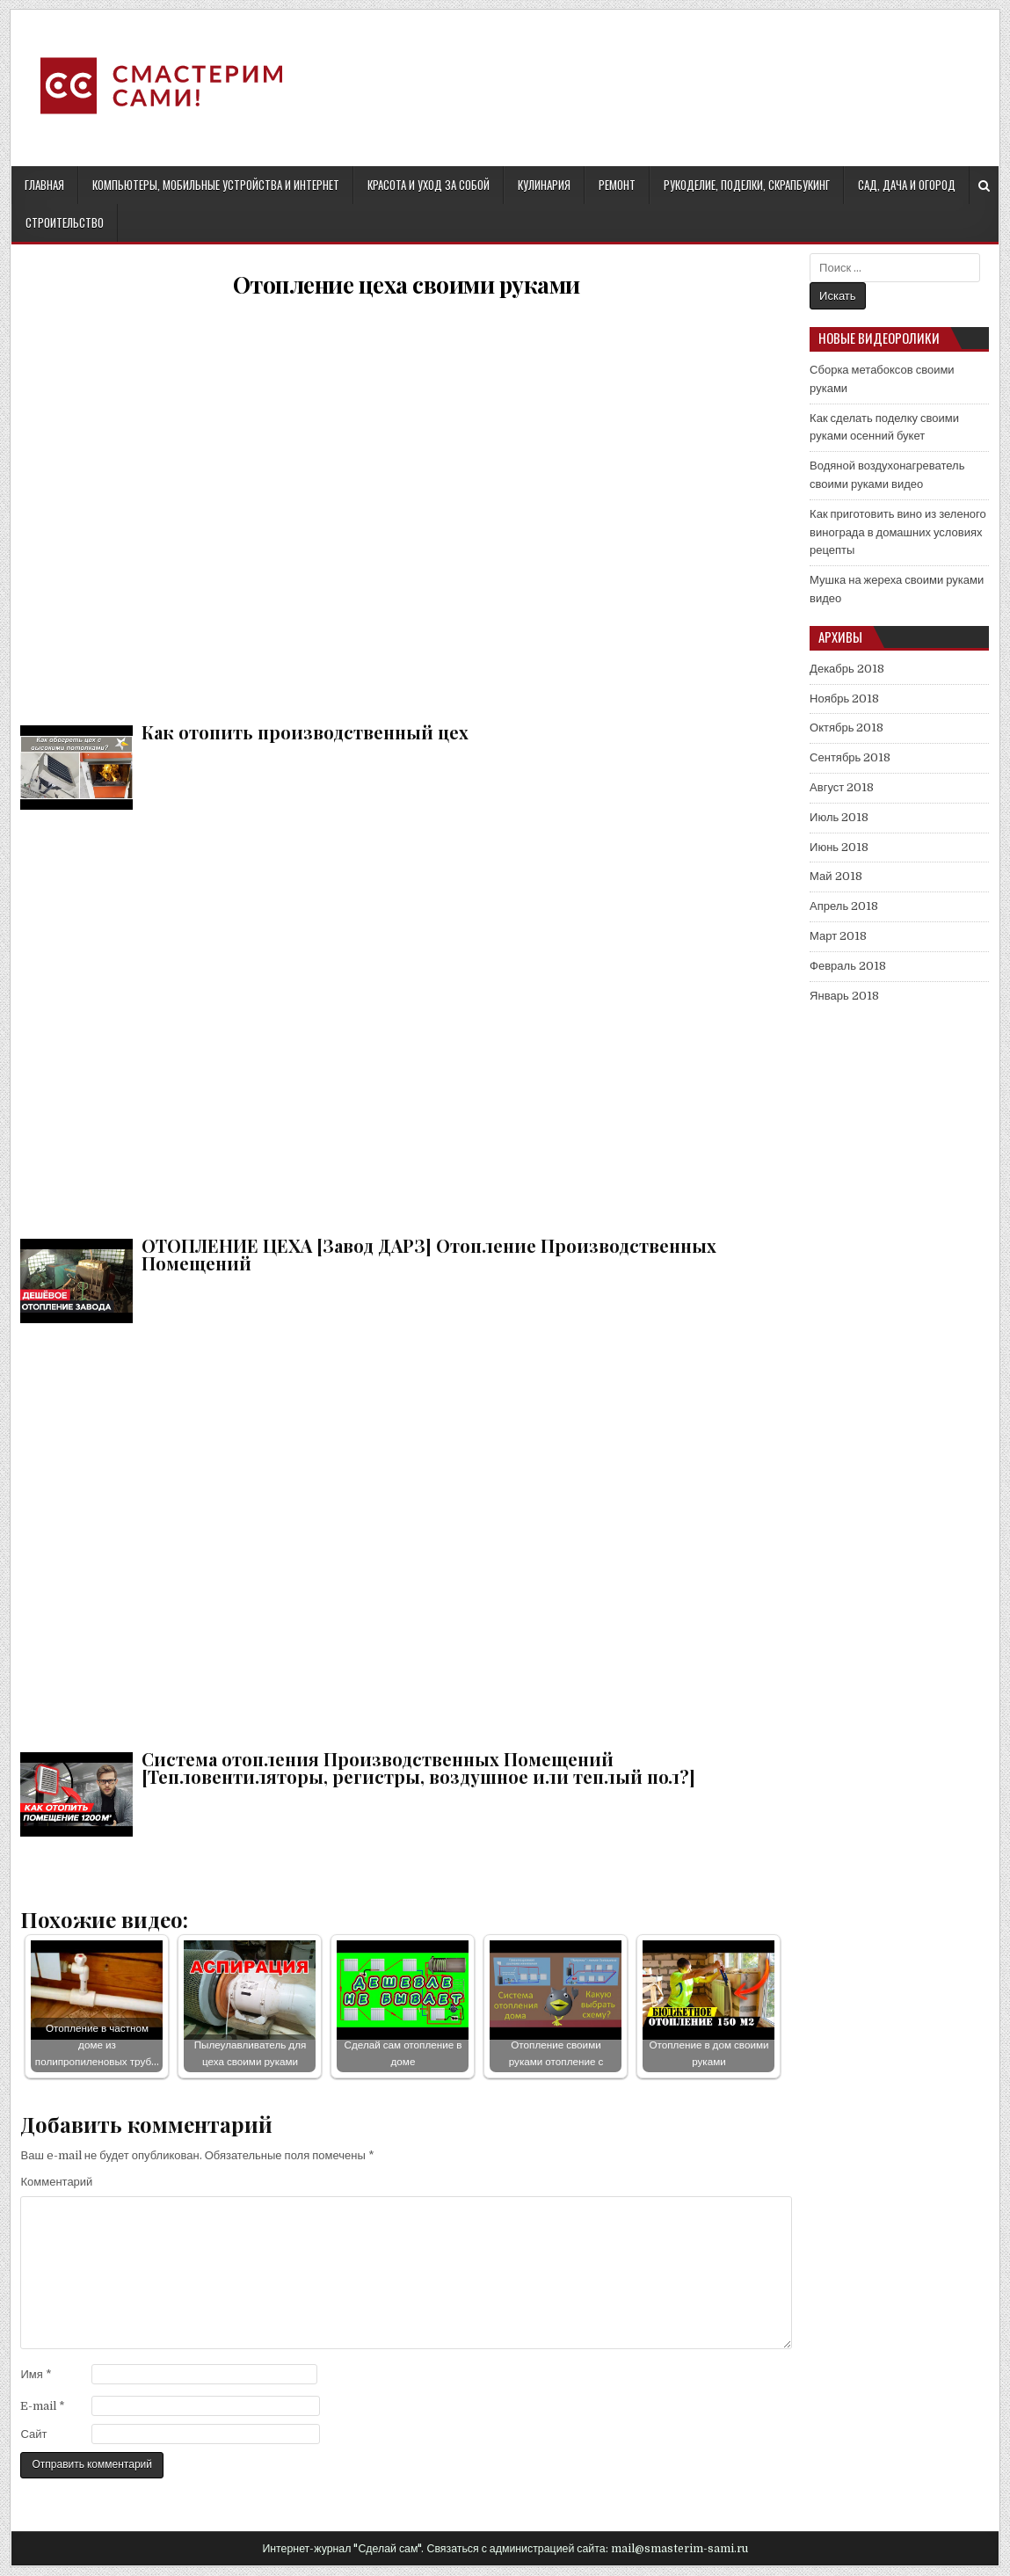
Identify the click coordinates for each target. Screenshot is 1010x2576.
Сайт (33, 2434)
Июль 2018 (839, 817)
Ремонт (617, 184)
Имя (35, 2374)
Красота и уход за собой (428, 184)
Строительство (64, 222)
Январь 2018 (844, 995)
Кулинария (544, 184)
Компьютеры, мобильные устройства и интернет (215, 184)
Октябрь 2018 (846, 727)
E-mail (42, 2405)
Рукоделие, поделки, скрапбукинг (747, 184)
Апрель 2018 (844, 906)
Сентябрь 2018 (850, 757)
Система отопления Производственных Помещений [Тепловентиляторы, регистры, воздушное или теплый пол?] (406, 1534)
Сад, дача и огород (907, 184)
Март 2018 (838, 935)
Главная (44, 184)
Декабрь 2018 (847, 668)
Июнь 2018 (839, 847)
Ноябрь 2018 (844, 698)
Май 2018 (835, 876)
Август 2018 (842, 787)
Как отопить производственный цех (406, 507)
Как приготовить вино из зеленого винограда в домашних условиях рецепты (898, 532)
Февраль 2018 (848, 965)
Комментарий (56, 2181)
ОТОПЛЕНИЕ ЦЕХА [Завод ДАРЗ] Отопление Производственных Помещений (406, 1020)
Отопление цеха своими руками (406, 284)
